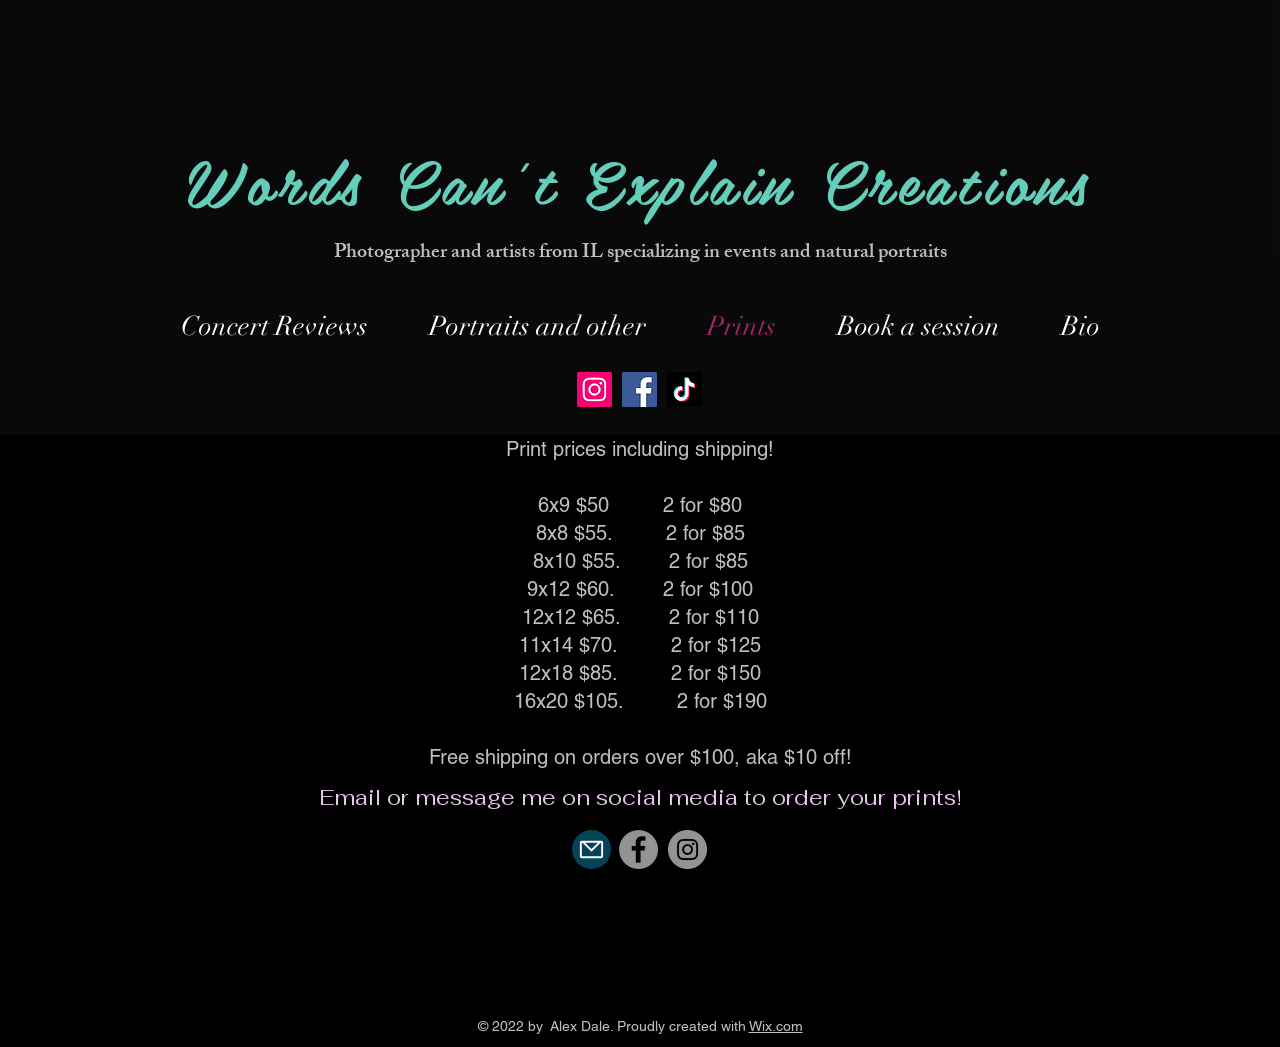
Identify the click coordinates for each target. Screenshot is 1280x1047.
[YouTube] (690, 993)
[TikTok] (684, 389)
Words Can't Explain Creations (640, 180)
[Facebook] (639, 389)
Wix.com (776, 1026)
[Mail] (591, 849)
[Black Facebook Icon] (590, 993)
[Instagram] (594, 389)
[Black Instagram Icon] (640, 993)
